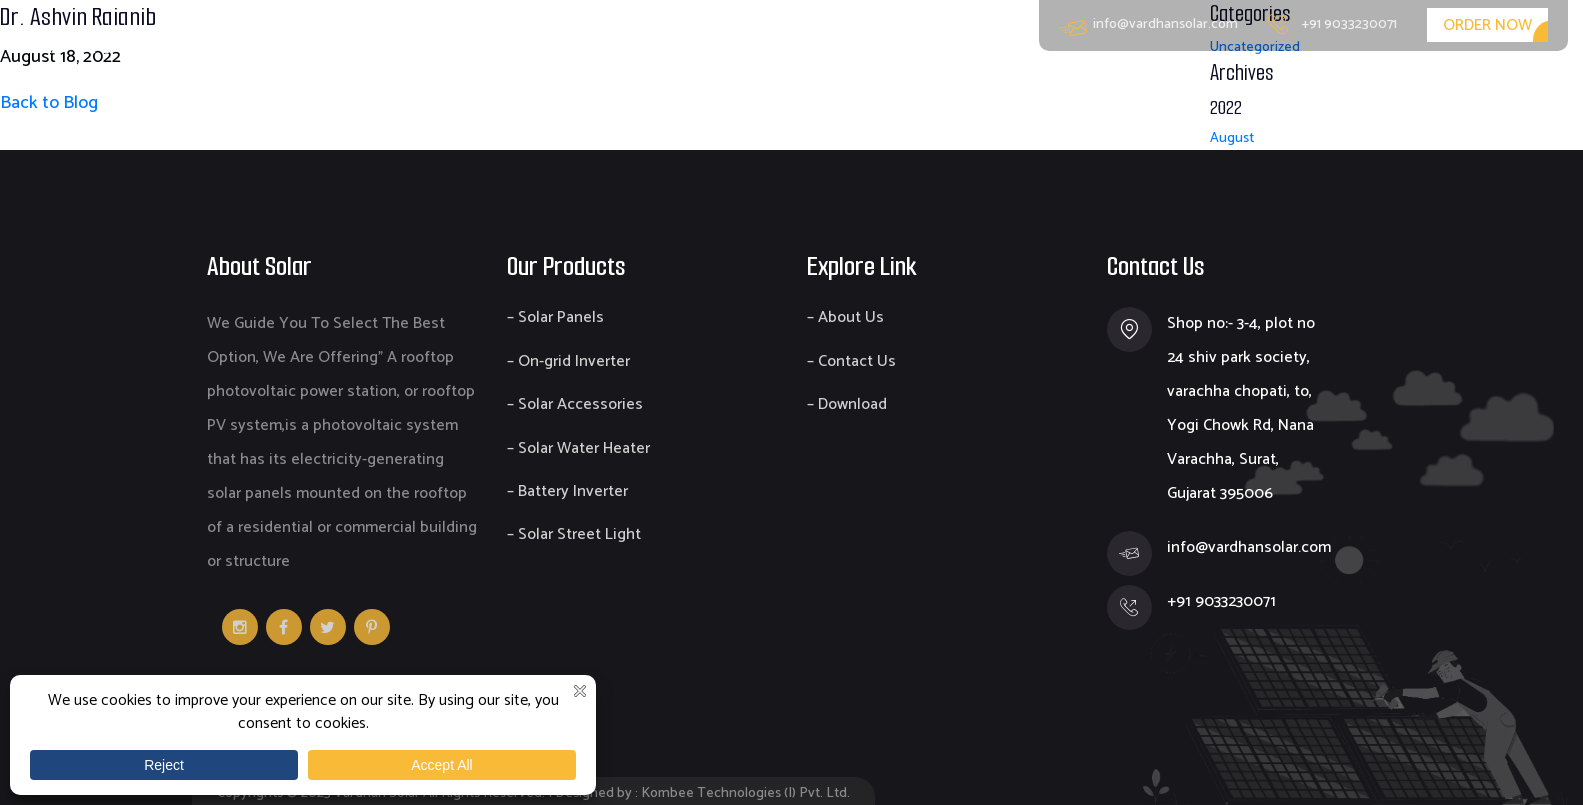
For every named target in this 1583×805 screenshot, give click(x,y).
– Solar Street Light (574, 534)
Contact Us (1521, 91)
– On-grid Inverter (568, 361)
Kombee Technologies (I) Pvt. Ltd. (745, 793)
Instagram (240, 627)
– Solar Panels (555, 317)
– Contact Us (851, 361)
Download (1393, 91)
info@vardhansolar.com (1148, 24)
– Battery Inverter (567, 491)
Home (982, 91)
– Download (847, 404)
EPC (1295, 91)
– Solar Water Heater (578, 448)
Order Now (1487, 25)
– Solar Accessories (575, 404)
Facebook (284, 627)
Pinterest (372, 627)
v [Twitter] (328, 627)
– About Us (845, 317)
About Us (1086, 91)
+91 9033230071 (1332, 24)
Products (1202, 91)
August (1232, 138)
